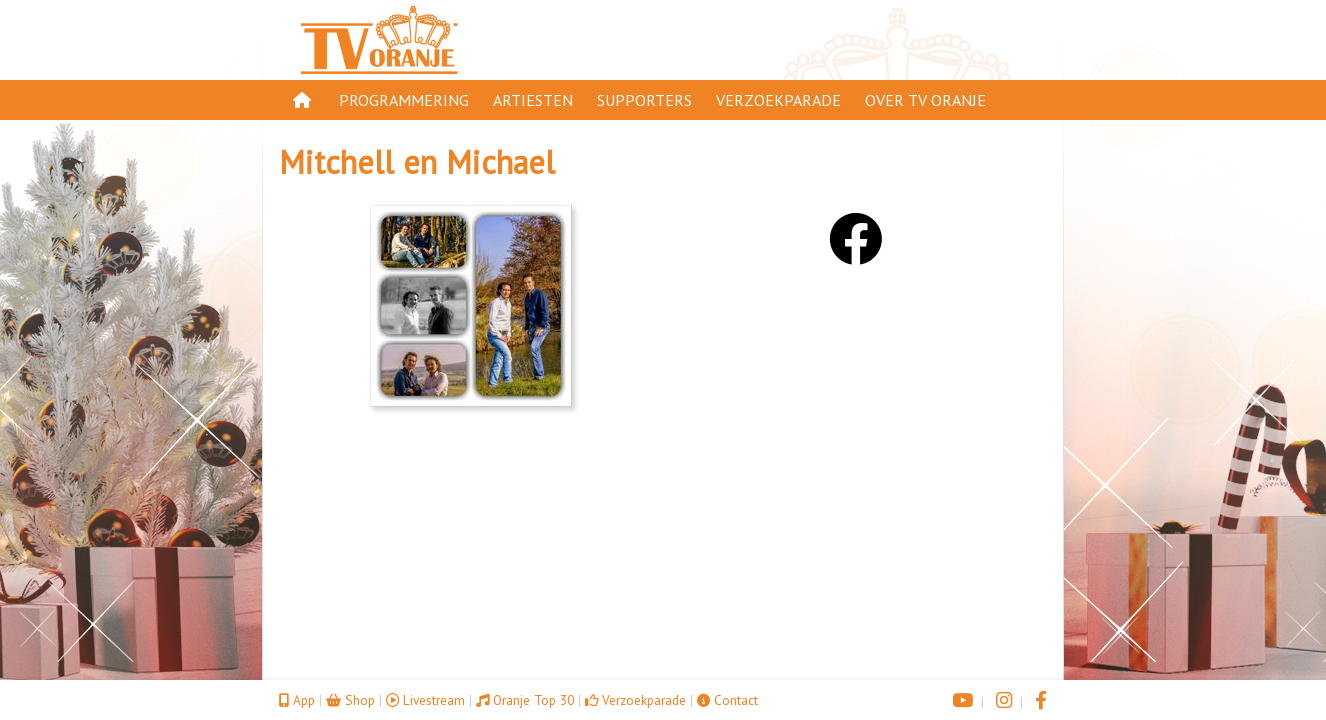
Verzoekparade (778, 100)
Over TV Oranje (925, 100)
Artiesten (533, 100)
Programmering (404, 100)
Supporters (644, 100)
